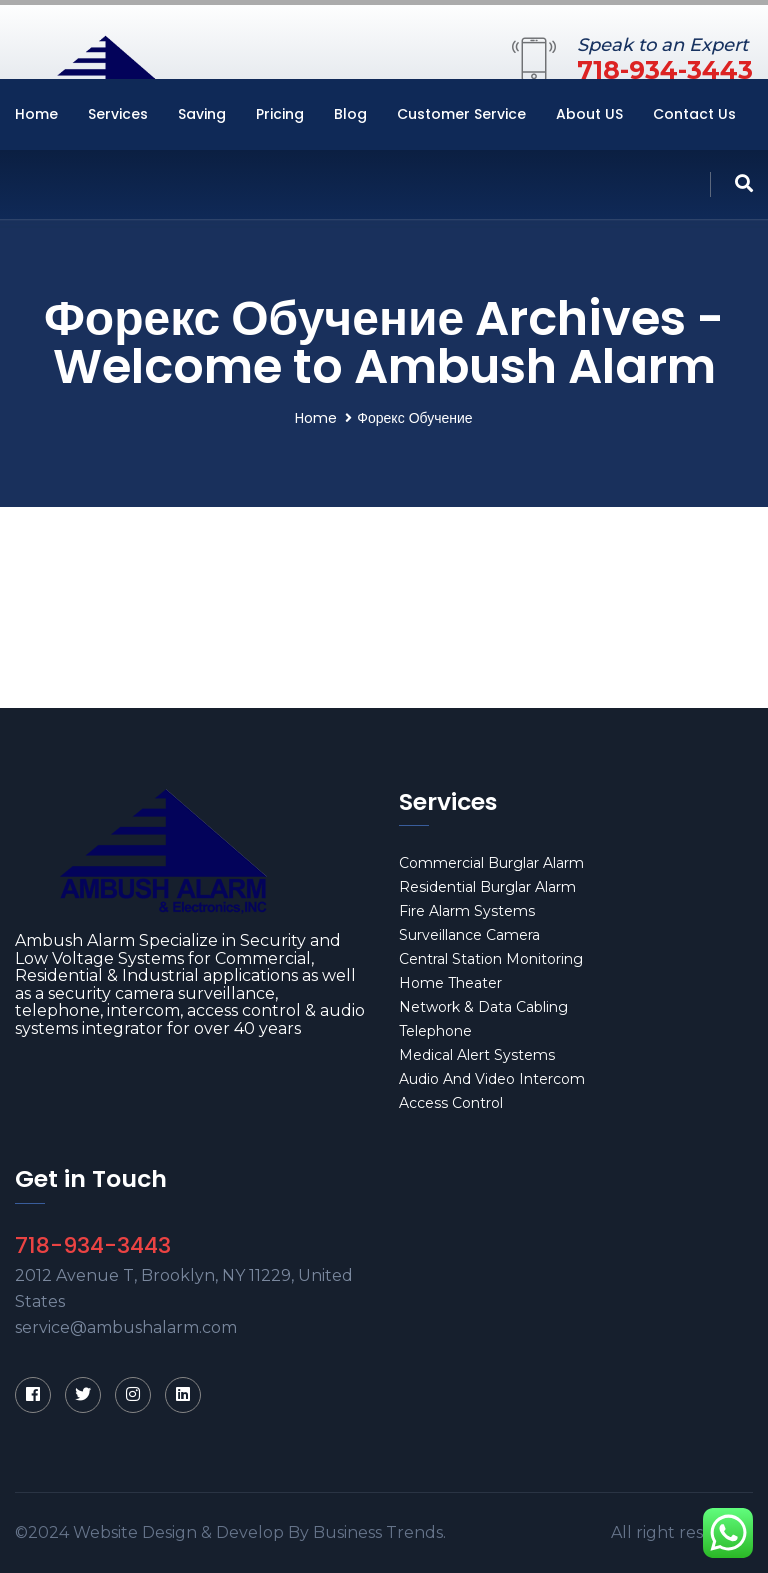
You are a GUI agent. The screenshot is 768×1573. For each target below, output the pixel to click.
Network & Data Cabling (483, 1007)
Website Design (135, 1532)
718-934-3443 (665, 70)
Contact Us (694, 114)
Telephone (435, 1031)
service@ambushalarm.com (126, 1327)
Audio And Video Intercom (492, 1079)
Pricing (280, 114)
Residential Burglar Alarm (487, 887)
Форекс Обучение (414, 418)
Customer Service (461, 114)
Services (118, 114)
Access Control (451, 1103)
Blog (350, 114)
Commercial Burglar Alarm (491, 863)
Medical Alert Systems (477, 1055)
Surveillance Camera (469, 935)
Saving (202, 114)
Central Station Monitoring (491, 959)
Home (36, 114)
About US (589, 114)
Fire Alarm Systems (467, 911)
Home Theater (450, 983)
